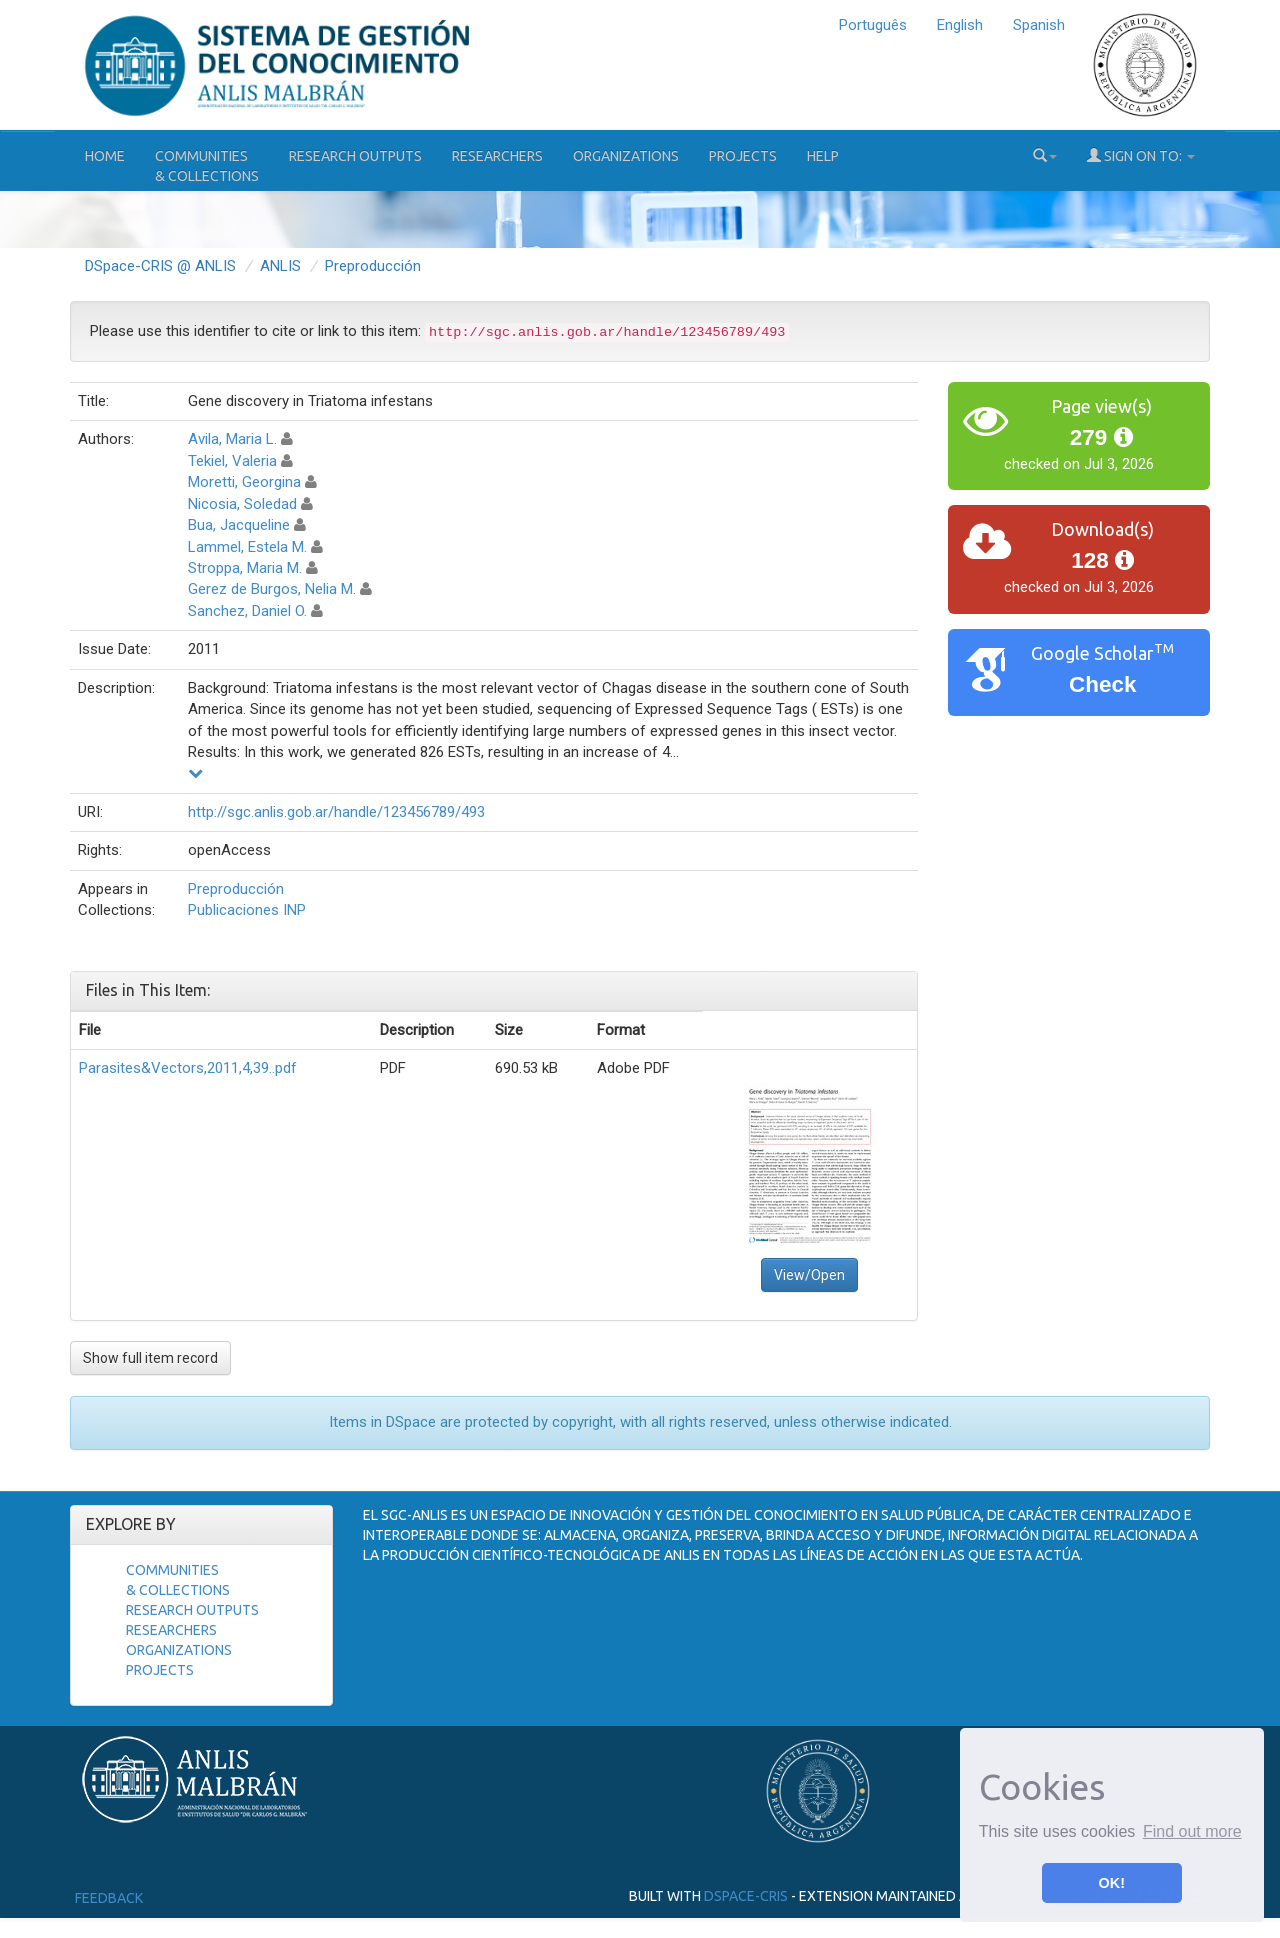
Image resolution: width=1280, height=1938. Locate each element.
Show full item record (150, 1358)
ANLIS (280, 266)
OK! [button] (1112, 1883)
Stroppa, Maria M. (245, 568)
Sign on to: (1141, 155)
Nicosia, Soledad (242, 504)
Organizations (626, 156)
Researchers (497, 156)
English (960, 25)
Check (1103, 684)
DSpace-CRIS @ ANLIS (160, 266)
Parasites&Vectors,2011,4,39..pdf (188, 1068)
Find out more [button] (1192, 1831)
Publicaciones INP (247, 910)
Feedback (109, 1898)
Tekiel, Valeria (232, 461)
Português (873, 25)
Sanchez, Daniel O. (247, 611)
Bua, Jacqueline (239, 525)
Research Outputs (355, 156)
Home (105, 156)
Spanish (1039, 25)
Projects (743, 156)
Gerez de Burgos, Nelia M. (272, 589)
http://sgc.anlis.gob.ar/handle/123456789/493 (336, 812)
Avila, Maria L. (232, 439)
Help (823, 156)
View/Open (809, 1275)
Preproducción (373, 266)
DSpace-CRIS (746, 1895)
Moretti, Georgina (244, 482)
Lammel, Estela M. (247, 547)
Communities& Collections (207, 166)
